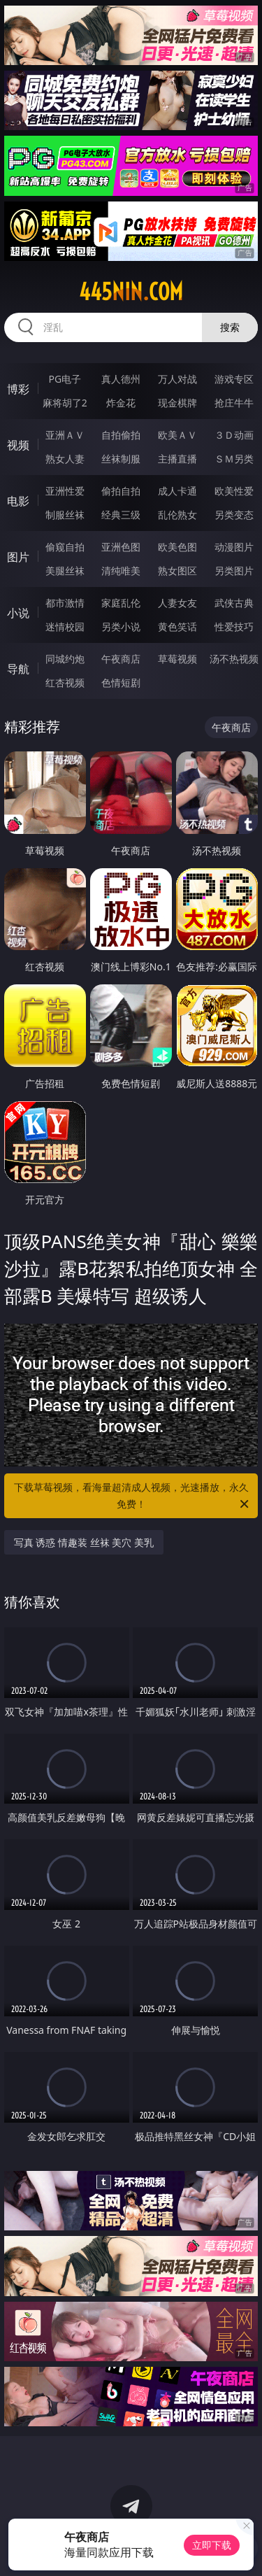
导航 (18, 669)
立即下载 (211, 2545)
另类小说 (120, 626)
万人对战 (177, 378)
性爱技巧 (234, 626)
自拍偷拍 (120, 434)
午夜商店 (120, 658)
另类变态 (234, 514)
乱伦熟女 (177, 514)
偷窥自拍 (65, 546)
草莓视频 (177, 658)
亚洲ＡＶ (65, 434)
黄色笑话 (177, 626)
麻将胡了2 (65, 402)
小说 (18, 613)
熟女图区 (177, 570)
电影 (18, 501)
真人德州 (120, 378)
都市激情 (65, 602)
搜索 (230, 327)
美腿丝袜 (65, 570)
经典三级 (120, 514)
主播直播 (177, 458)
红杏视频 (65, 682)
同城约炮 (65, 658)
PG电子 (64, 378)
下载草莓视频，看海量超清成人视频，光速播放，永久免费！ (133, 1496)
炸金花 (121, 402)
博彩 (18, 389)
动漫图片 (234, 546)
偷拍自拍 (120, 490)
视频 (18, 445)
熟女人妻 (65, 458)
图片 (18, 557)
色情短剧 (120, 682)
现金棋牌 (177, 402)
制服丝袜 (65, 514)
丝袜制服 (120, 458)
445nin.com (131, 292)
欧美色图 (177, 546)
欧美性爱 (234, 490)
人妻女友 (177, 602)
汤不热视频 (234, 658)
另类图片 (234, 570)
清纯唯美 (120, 570)
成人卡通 (177, 490)
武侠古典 (234, 602)
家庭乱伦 (120, 602)
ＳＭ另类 (234, 458)
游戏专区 (234, 378)
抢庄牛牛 (234, 402)
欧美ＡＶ (177, 434)
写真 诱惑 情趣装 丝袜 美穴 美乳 (84, 1542)
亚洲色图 (120, 546)
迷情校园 (65, 626)
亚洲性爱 (65, 490)
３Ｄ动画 (234, 434)
